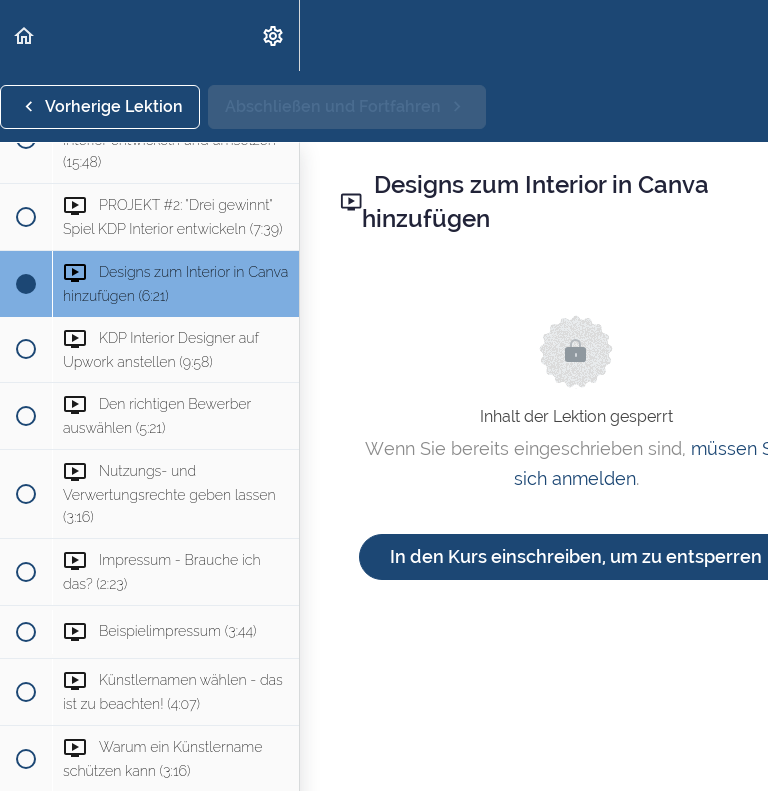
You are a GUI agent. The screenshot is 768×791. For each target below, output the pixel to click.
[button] (25, 35)
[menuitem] (274, 35)
